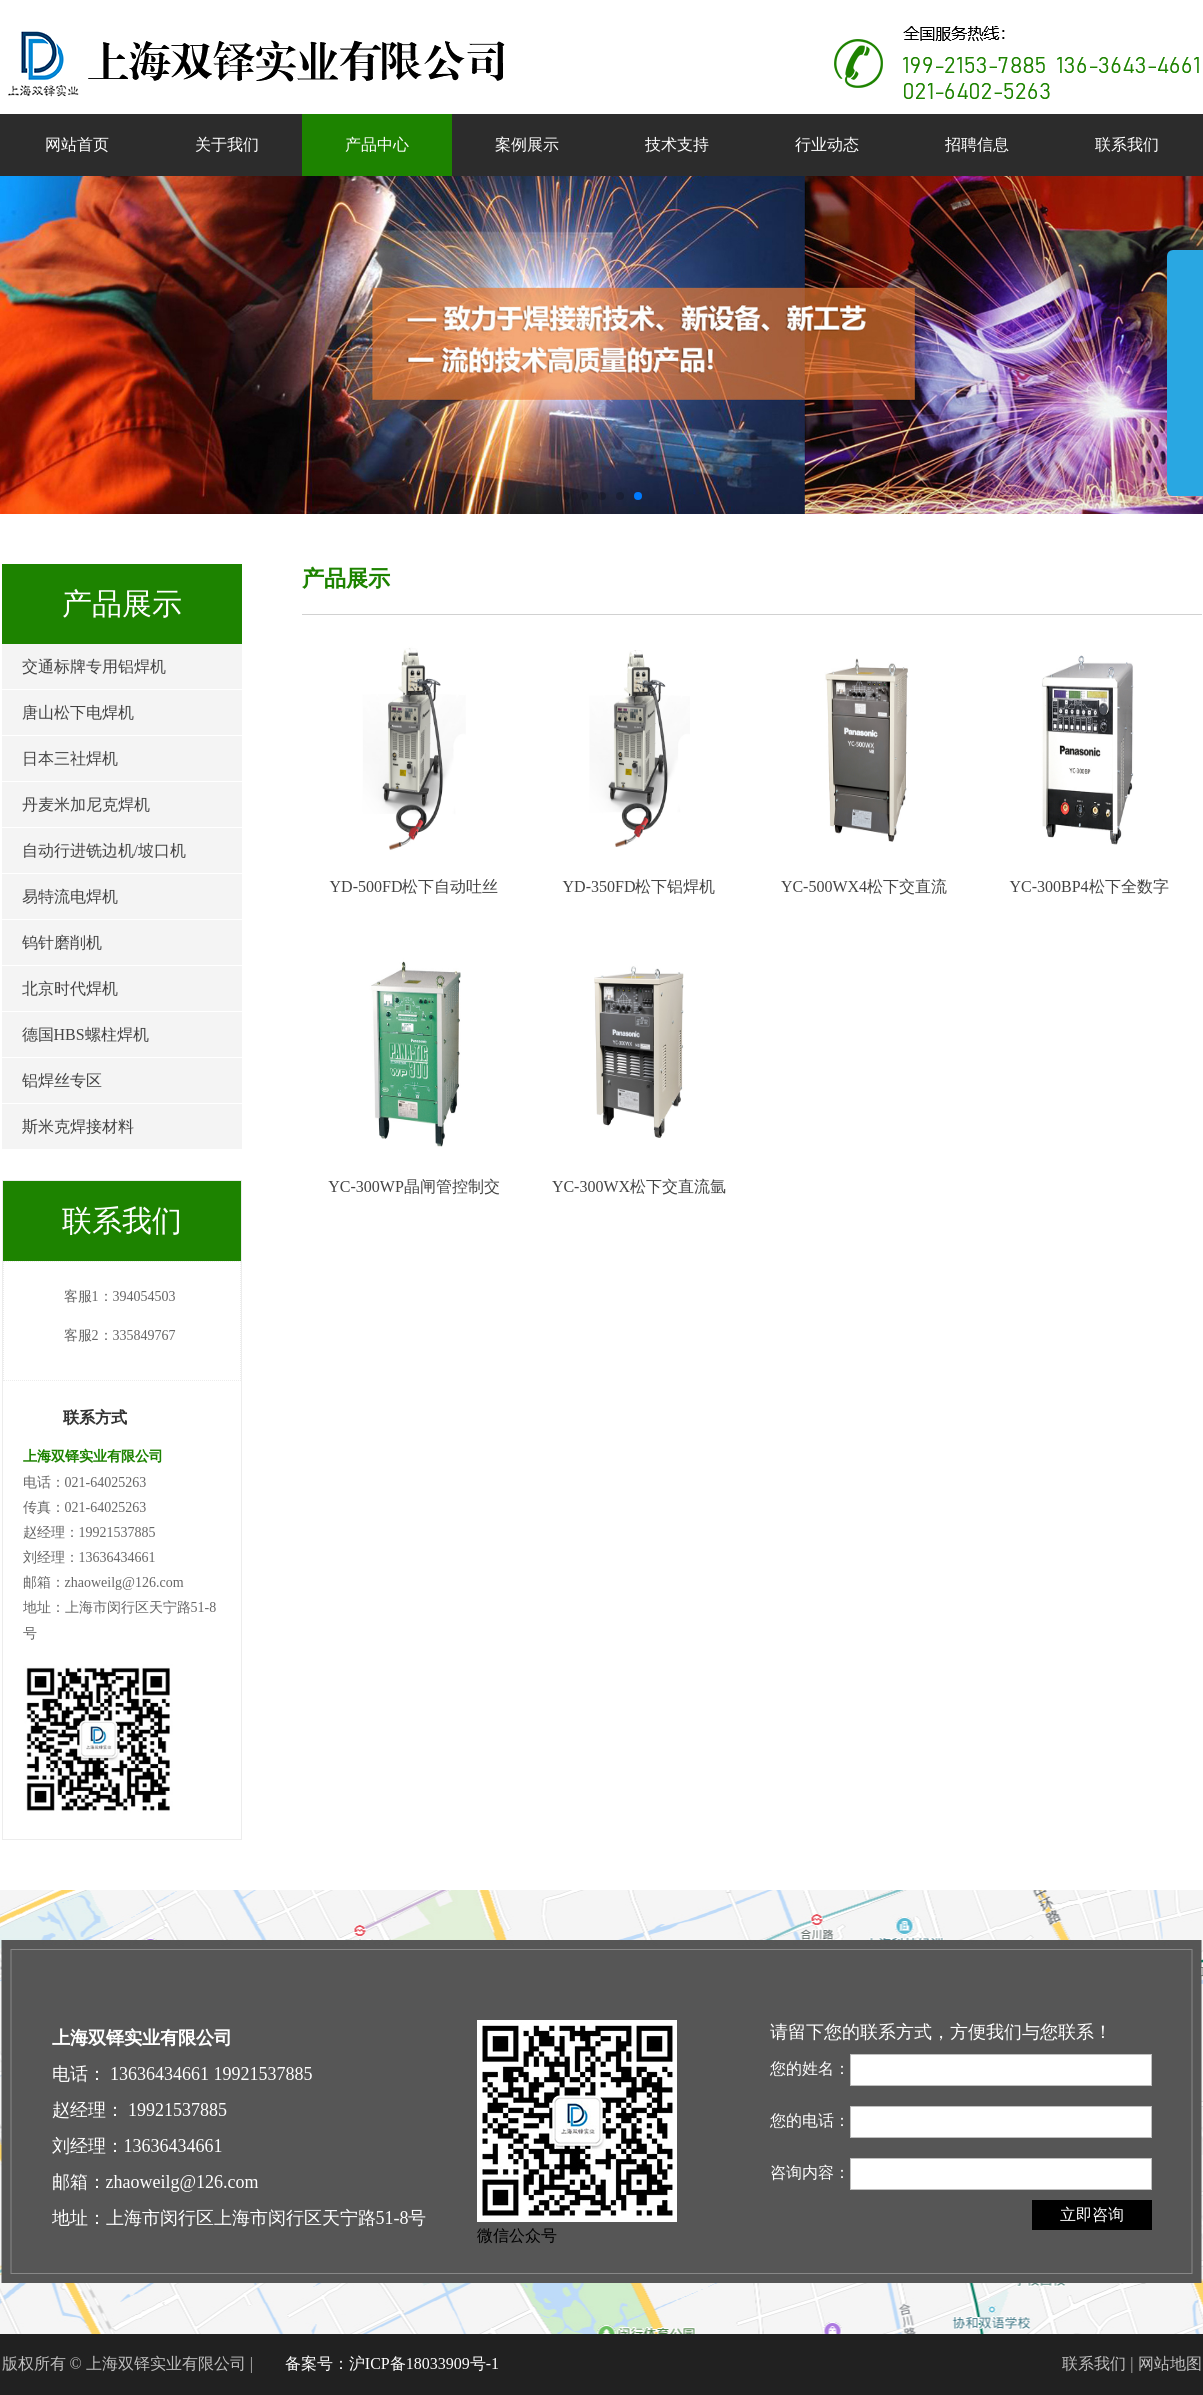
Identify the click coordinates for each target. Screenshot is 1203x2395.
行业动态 (827, 144)
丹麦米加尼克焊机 (86, 804)
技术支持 (677, 144)
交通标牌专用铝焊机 (94, 666)
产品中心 (377, 144)
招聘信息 (977, 144)
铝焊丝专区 (62, 1080)
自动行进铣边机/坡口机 (104, 850)
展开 (1185, 372)
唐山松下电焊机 (78, 712)
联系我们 (1127, 144)
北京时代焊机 (70, 988)
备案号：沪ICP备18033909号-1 (392, 2363)
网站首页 (77, 144)
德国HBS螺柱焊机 (85, 1034)
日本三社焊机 (70, 758)
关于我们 (227, 144)
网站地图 (1170, 2363)
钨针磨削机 (62, 942)
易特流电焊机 (70, 896)
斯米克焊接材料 (78, 1126)
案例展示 (527, 144)
